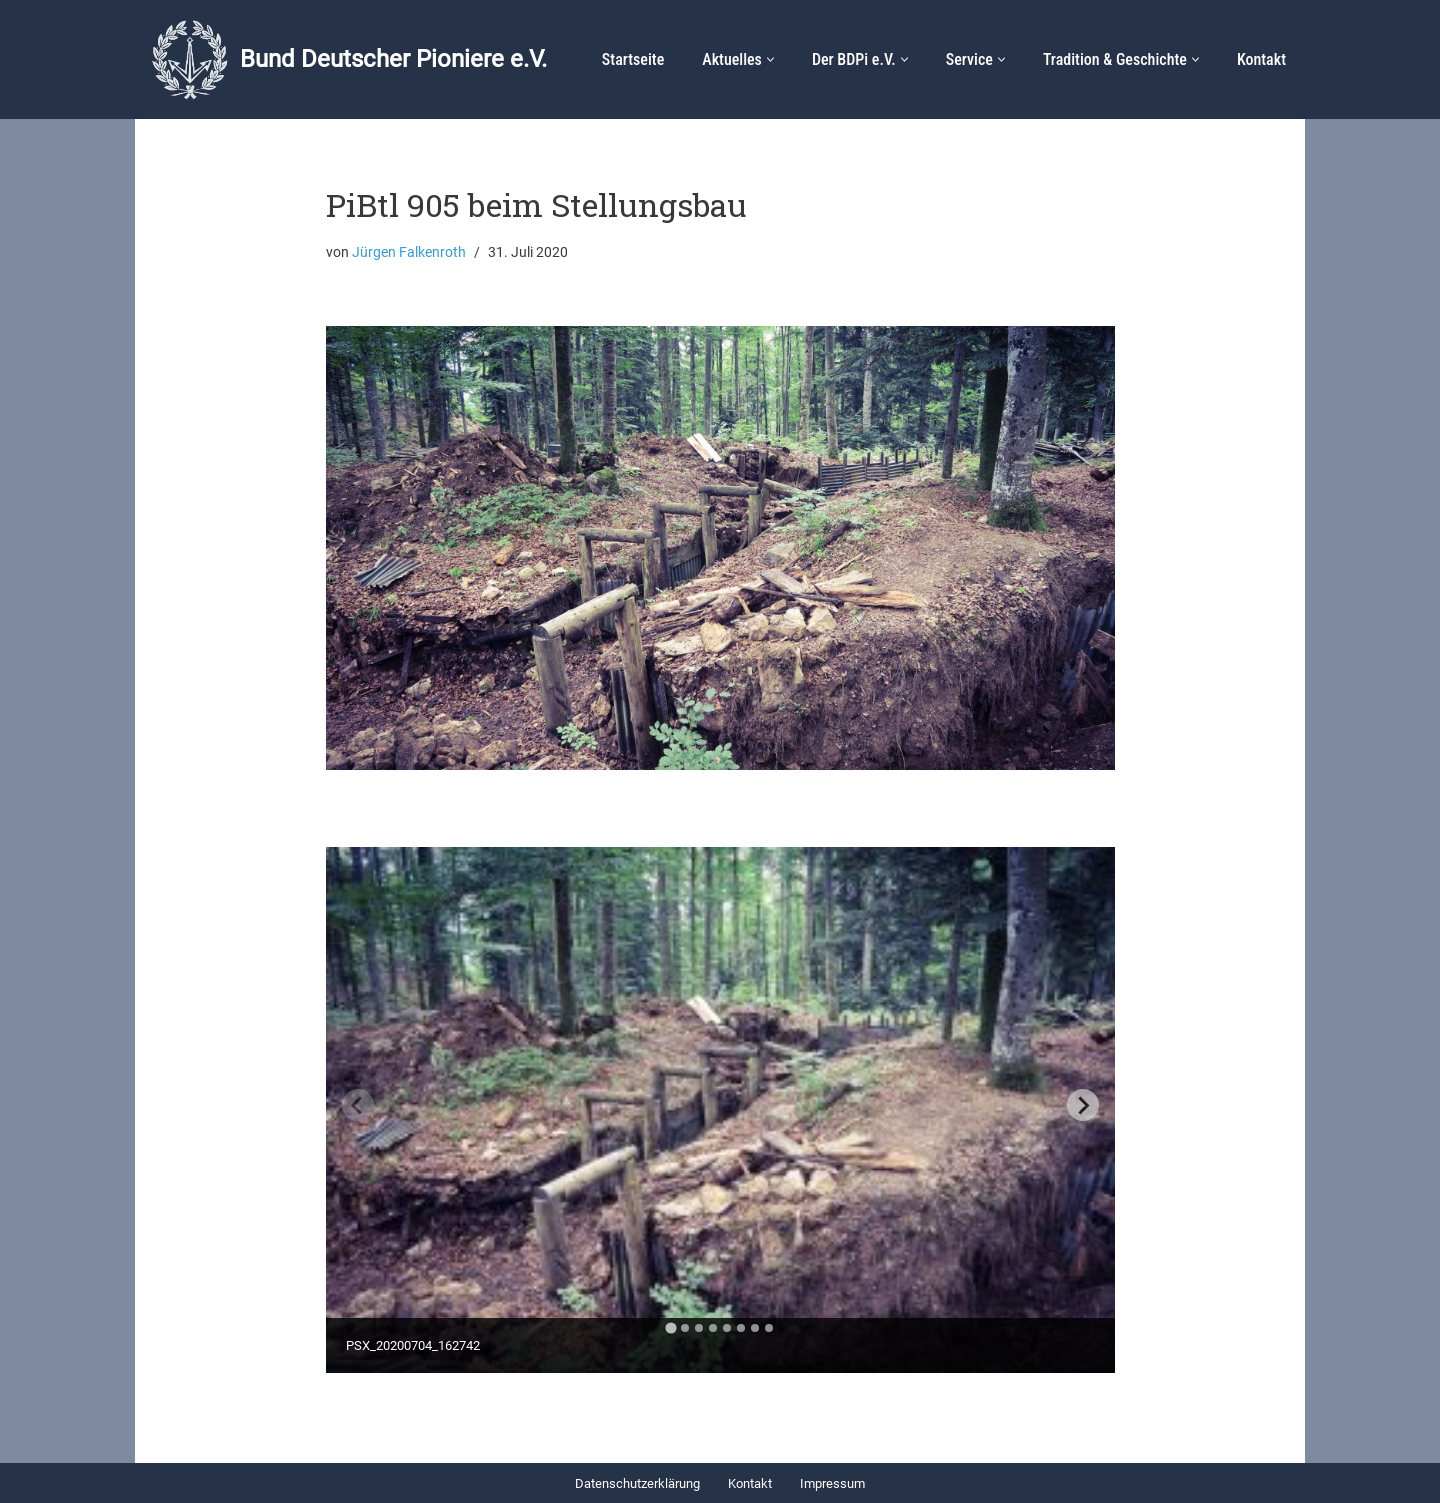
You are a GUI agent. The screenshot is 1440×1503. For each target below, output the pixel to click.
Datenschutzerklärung (637, 1483)
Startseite (633, 59)
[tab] (670, 1328)
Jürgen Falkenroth (409, 252)
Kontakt (1261, 59)
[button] (770, 59)
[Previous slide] (358, 1105)
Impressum (832, 1483)
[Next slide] (1083, 1105)
